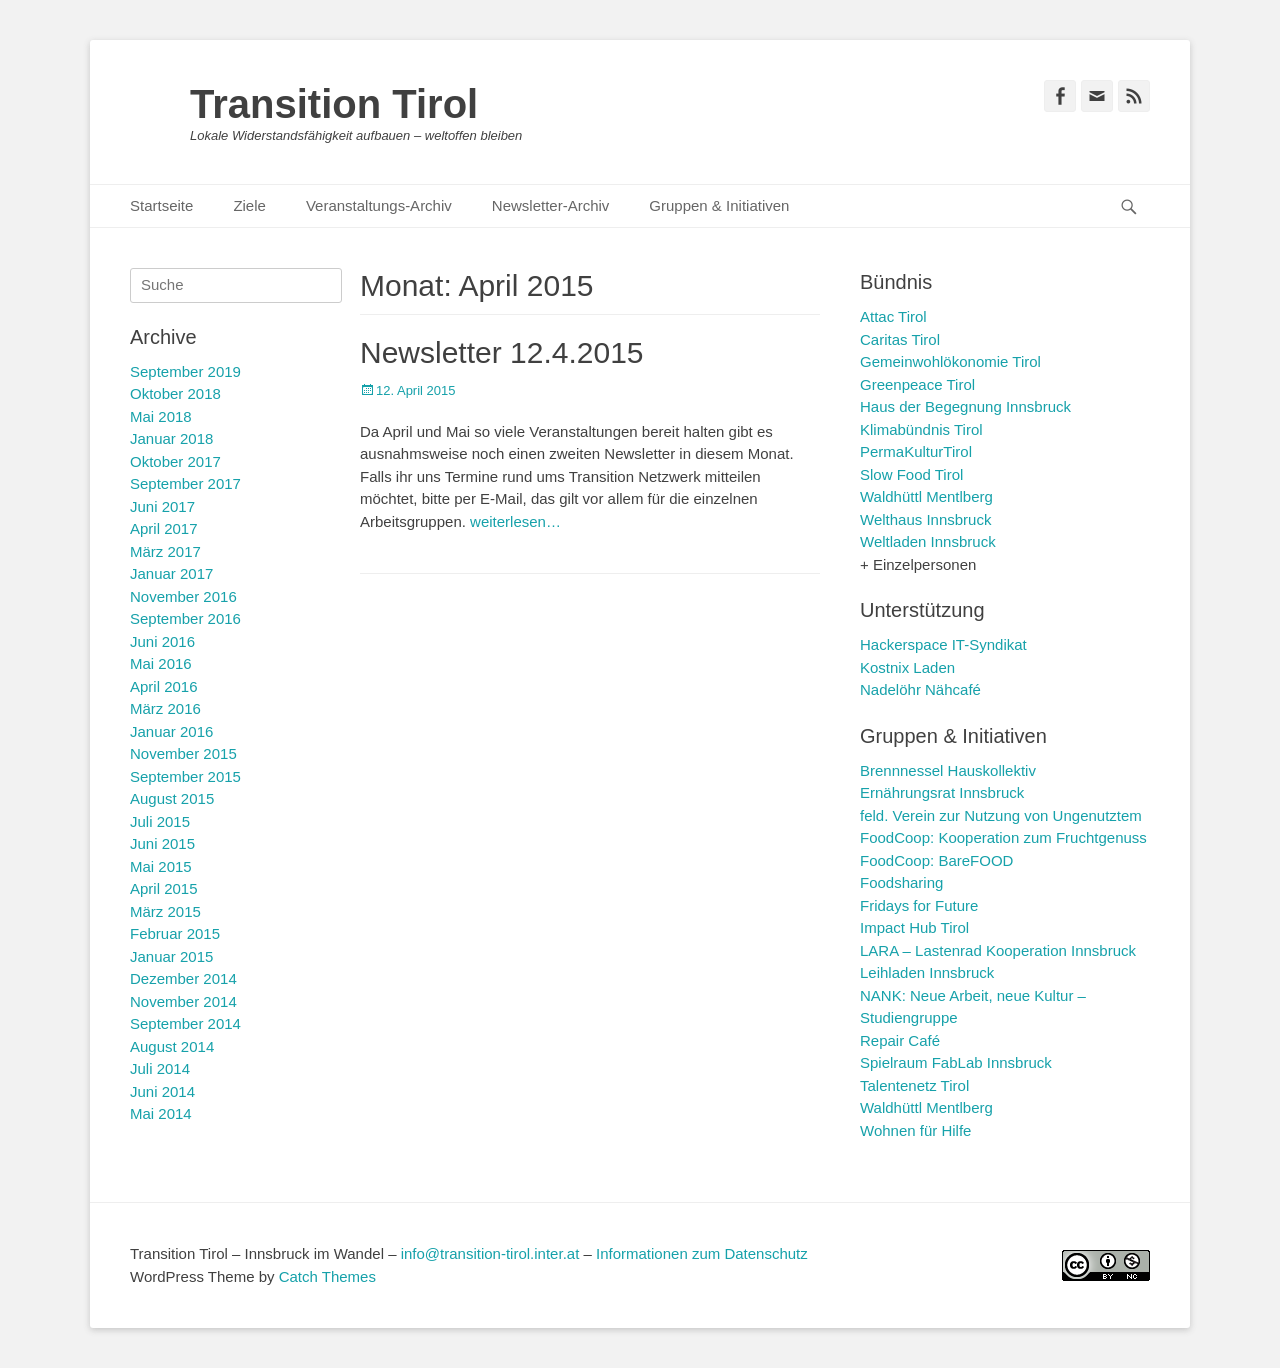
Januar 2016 (171, 731)
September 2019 (185, 371)
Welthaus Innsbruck (925, 519)
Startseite (161, 205)
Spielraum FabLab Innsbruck (956, 1062)
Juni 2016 (162, 641)
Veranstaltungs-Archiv (379, 205)
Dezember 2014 (183, 978)
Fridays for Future (919, 905)
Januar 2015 (171, 956)
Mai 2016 (161, 663)
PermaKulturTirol (916, 451)
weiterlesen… (515, 521)
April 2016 (164, 686)
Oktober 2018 (175, 393)
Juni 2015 (162, 843)
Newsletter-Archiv (551, 205)
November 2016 (183, 596)
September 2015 (185, 776)
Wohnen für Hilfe (915, 1130)
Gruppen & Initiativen (719, 205)
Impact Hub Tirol (914, 927)
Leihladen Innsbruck (927, 972)
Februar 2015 (175, 933)
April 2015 (164, 888)
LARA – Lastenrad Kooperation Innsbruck (998, 950)
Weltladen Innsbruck (928, 541)
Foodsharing (901, 882)
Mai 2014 (161, 1113)
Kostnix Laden (907, 667)
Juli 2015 (160, 821)
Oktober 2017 (175, 461)
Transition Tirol (334, 104)
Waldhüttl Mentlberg (926, 496)
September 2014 (185, 1023)
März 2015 (165, 911)
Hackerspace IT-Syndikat (943, 644)
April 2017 (164, 528)
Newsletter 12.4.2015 (502, 352)
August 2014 (172, 1046)
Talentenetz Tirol (914, 1085)
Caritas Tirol (900, 339)
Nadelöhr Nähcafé (920, 689)
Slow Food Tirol (911, 474)
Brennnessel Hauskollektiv (948, 770)
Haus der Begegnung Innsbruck (965, 406)
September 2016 (185, 618)
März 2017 (165, 551)
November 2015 (183, 753)
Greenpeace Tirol (917, 384)
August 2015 (172, 798)
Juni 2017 (162, 506)
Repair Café (900, 1040)
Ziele (249, 205)
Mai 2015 (161, 866)
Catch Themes (327, 1276)
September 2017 (185, 483)
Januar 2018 (171, 438)
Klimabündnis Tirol (921, 429)
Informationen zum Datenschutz (702, 1253)
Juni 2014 (162, 1091)
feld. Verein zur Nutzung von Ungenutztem (1001, 815)
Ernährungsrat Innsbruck (942, 792)
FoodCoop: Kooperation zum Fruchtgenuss (1003, 837)
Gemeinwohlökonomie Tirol (950, 361)
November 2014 (183, 1001)
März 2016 (165, 708)
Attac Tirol (893, 316)
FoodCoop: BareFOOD (936, 860)
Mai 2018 (161, 416)
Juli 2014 (160, 1068)
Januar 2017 (171, 573)
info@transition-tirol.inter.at (490, 1253)
